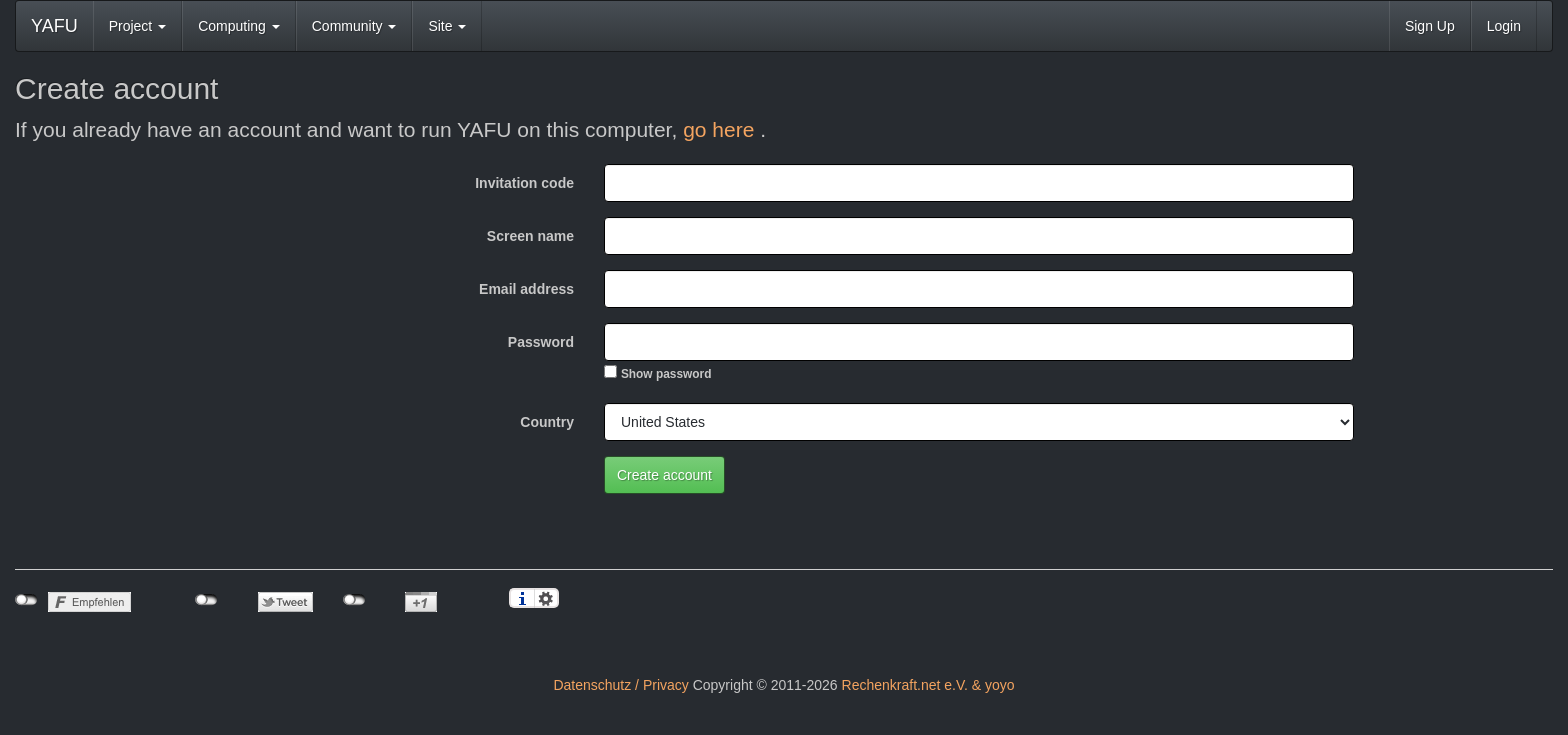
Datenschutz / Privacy (620, 685)
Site (447, 26)
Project (137, 26)
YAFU (54, 26)
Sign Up (1430, 26)
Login (1504, 26)
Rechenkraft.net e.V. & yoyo (928, 685)
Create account (664, 475)
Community (354, 26)
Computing (239, 26)
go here (721, 129)
